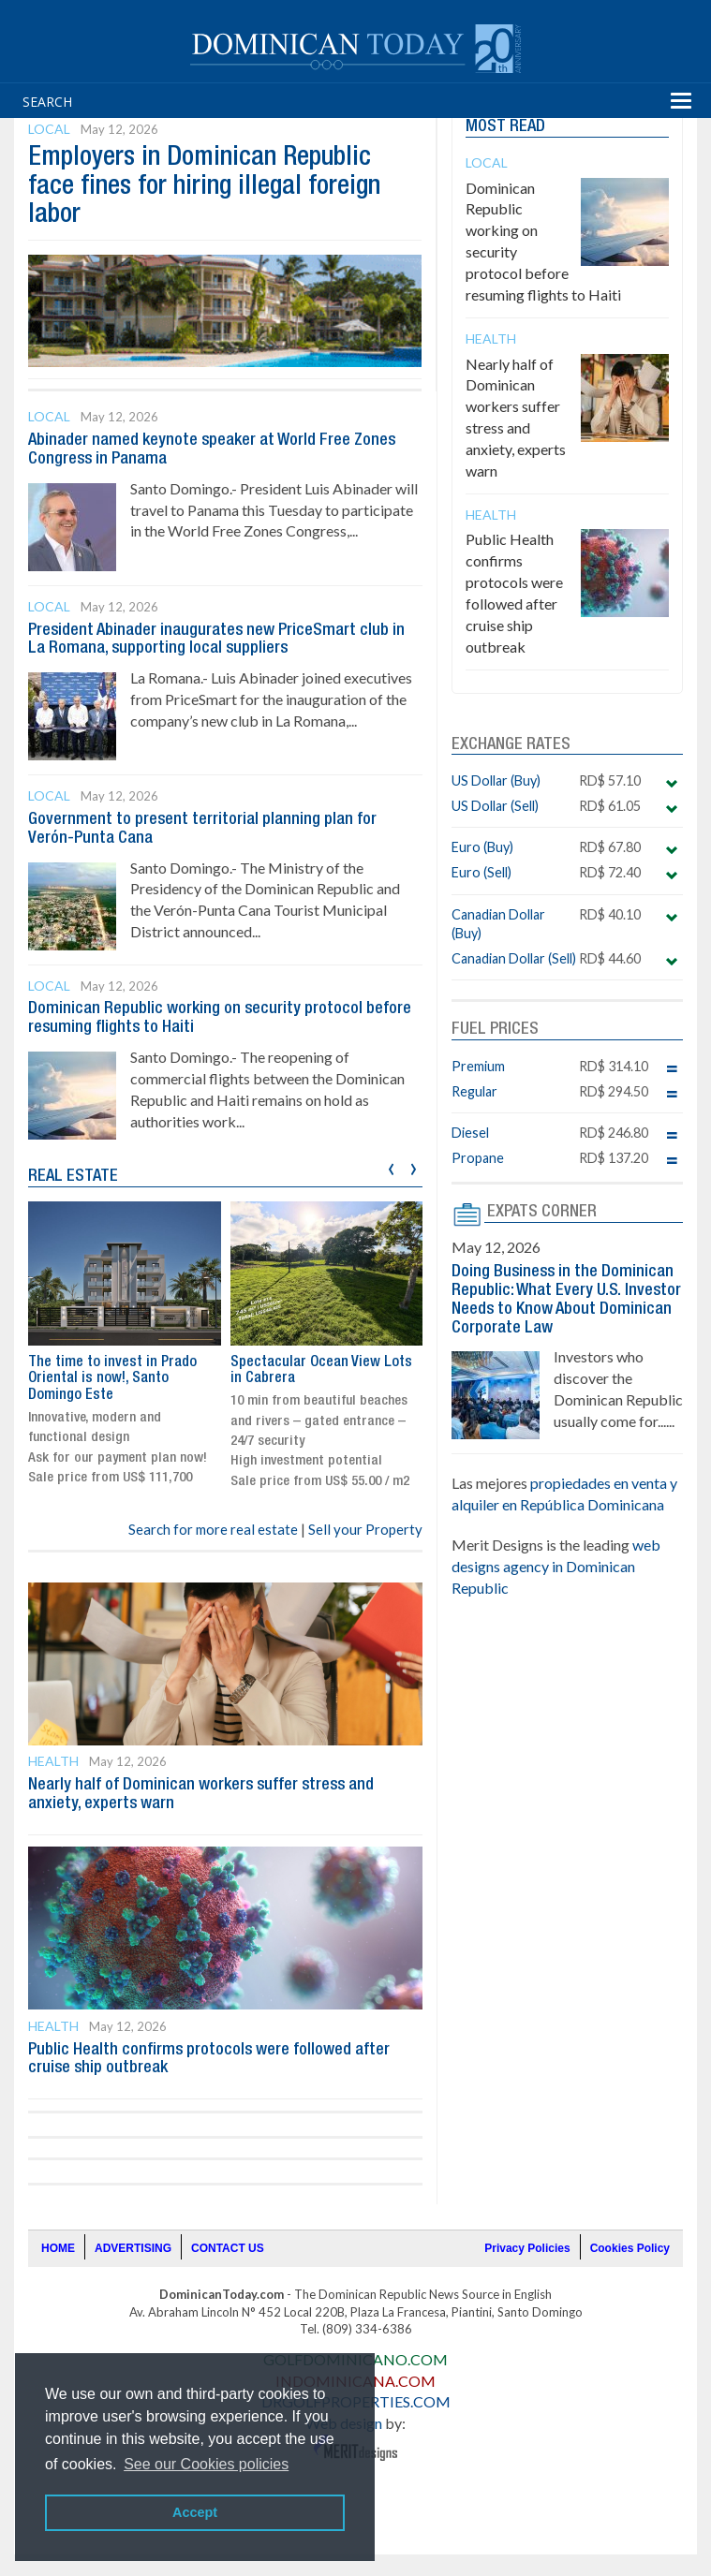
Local (49, 129)
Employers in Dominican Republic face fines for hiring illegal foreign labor (204, 187)
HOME (58, 2248)
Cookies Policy (630, 2248)
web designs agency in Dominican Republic (556, 1566)
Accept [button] (194, 2512)
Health (53, 1761)
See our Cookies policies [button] (206, 2464)
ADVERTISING (133, 2248)
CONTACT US (227, 2248)
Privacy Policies (527, 2248)
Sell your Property (365, 1529)
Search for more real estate (213, 1529)
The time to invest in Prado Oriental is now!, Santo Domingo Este (112, 1379)
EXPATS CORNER (542, 1211)
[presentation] (391, 1166)
